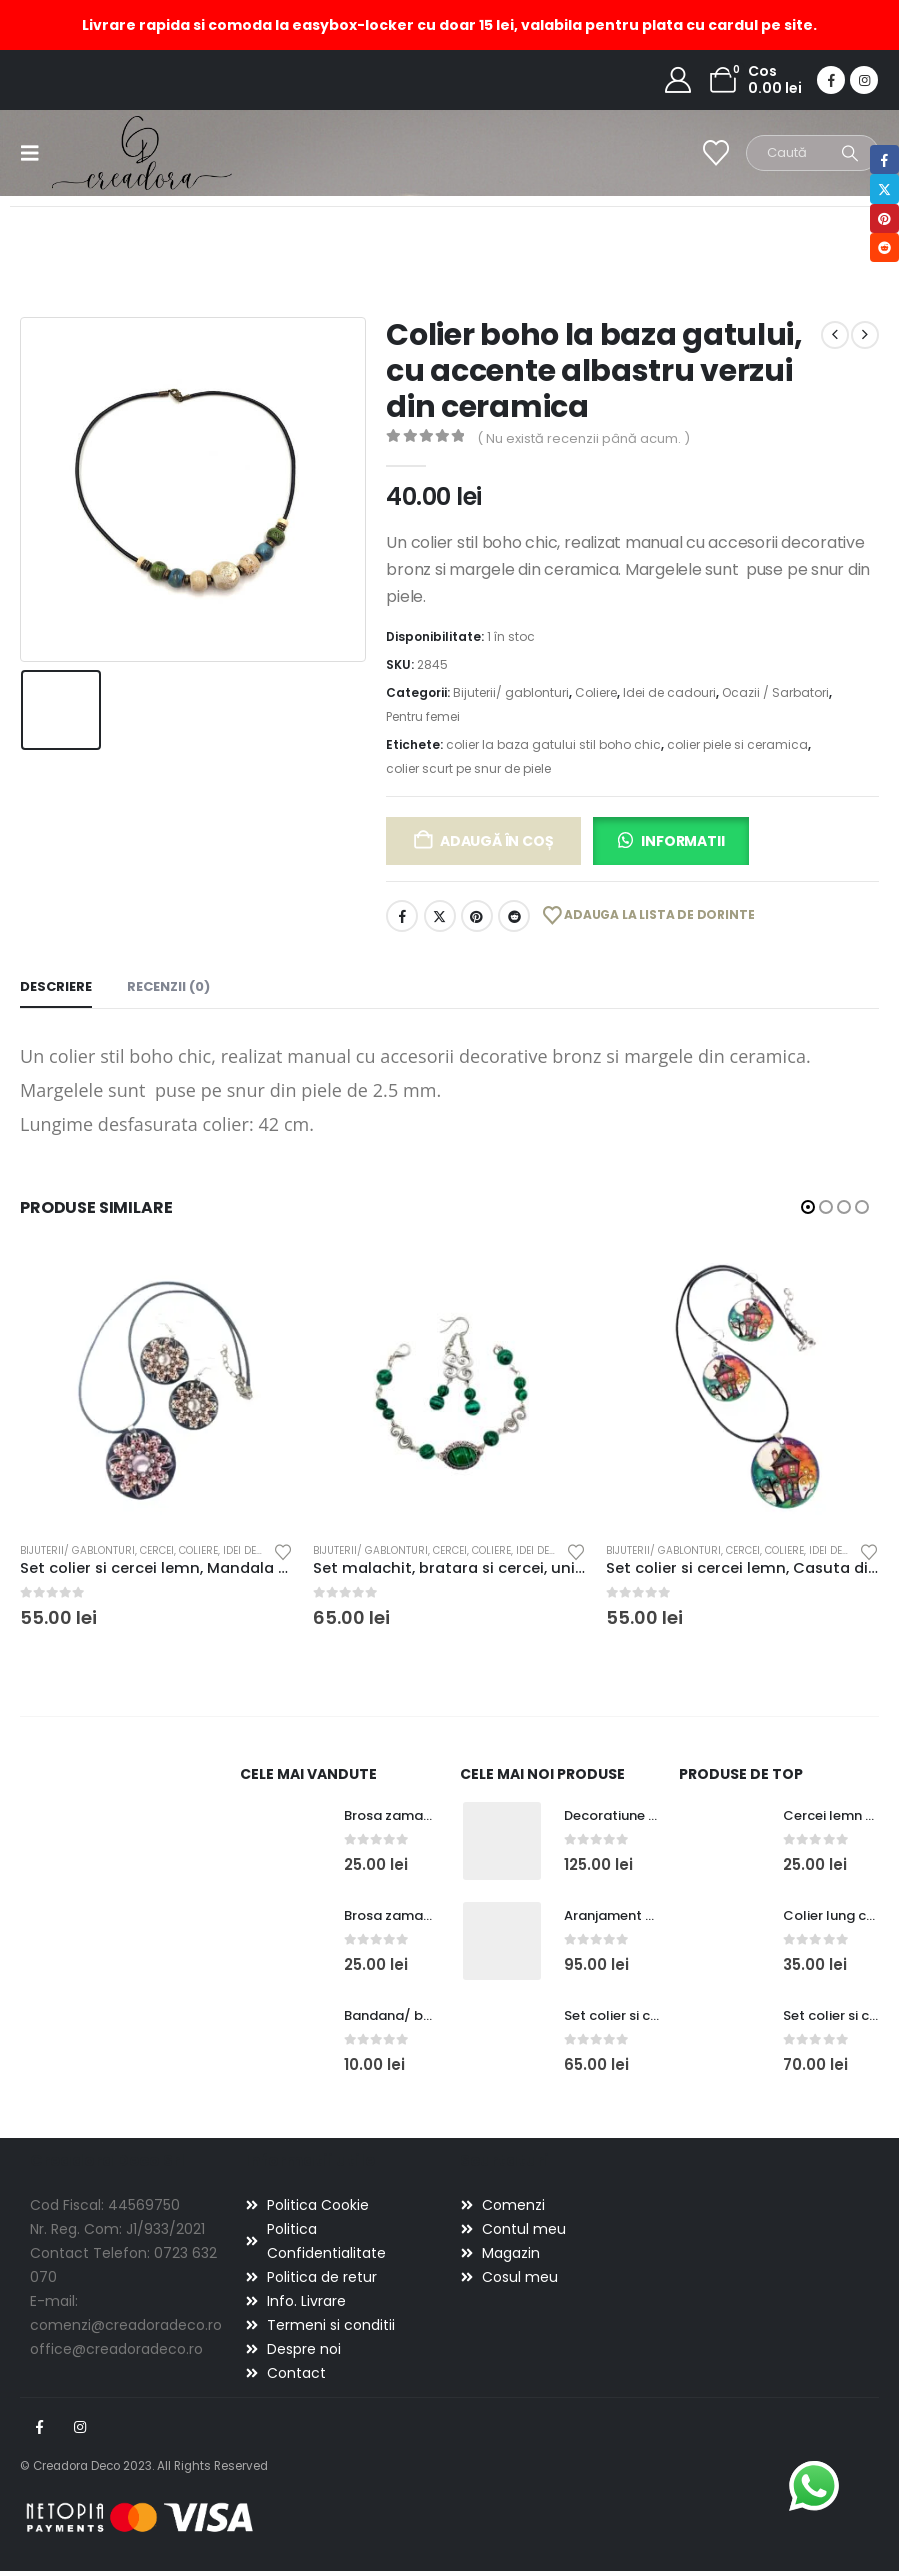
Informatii (682, 841)
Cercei (157, 1550)
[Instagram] (864, 80)
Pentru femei (423, 716)
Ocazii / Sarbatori (775, 692)
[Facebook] (831, 80)
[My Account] (678, 80)
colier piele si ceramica (737, 744)
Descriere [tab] (56, 986)
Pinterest (477, 916)
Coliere (596, 692)
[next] (865, 335)
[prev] (835, 335)
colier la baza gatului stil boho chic (553, 744)
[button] (36, 153)
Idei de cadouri (669, 692)
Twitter (440, 916)
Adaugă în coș (496, 841)
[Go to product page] (156, 1388)
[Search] (850, 153)
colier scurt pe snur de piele (468, 768)
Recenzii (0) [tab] (168, 986)
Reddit (514, 916)
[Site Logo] (107, 152)
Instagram (80, 2427)
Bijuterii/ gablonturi (511, 692)
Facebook (402, 916)
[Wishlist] (716, 153)
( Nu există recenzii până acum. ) (583, 438)
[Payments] (140, 2517)
